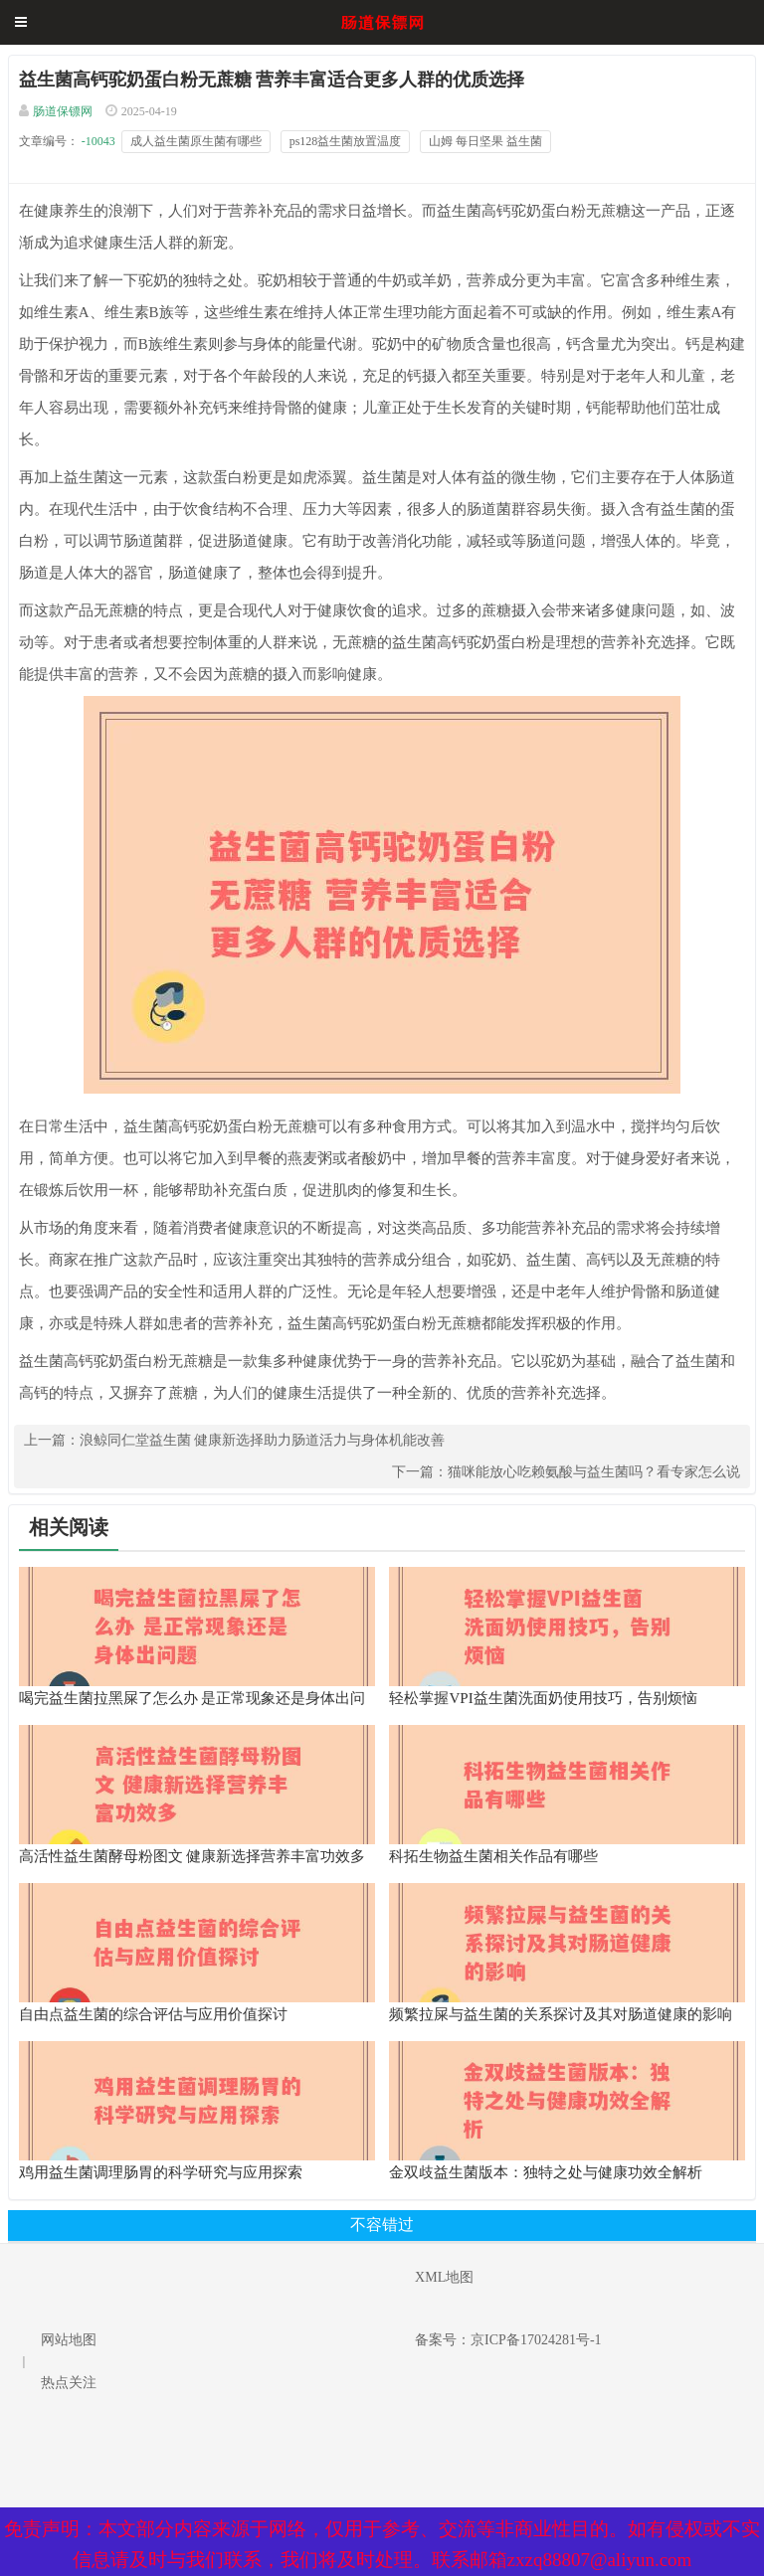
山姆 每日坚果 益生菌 (485, 141)
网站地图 (68, 2339)
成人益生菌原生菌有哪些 (196, 141)
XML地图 (444, 2277)
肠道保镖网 (63, 111)
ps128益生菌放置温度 (345, 141)
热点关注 (68, 2382)
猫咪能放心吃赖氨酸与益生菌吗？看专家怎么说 (594, 1471)
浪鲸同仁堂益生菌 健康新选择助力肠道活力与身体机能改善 (263, 1440)
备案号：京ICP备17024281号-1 (508, 2339)
